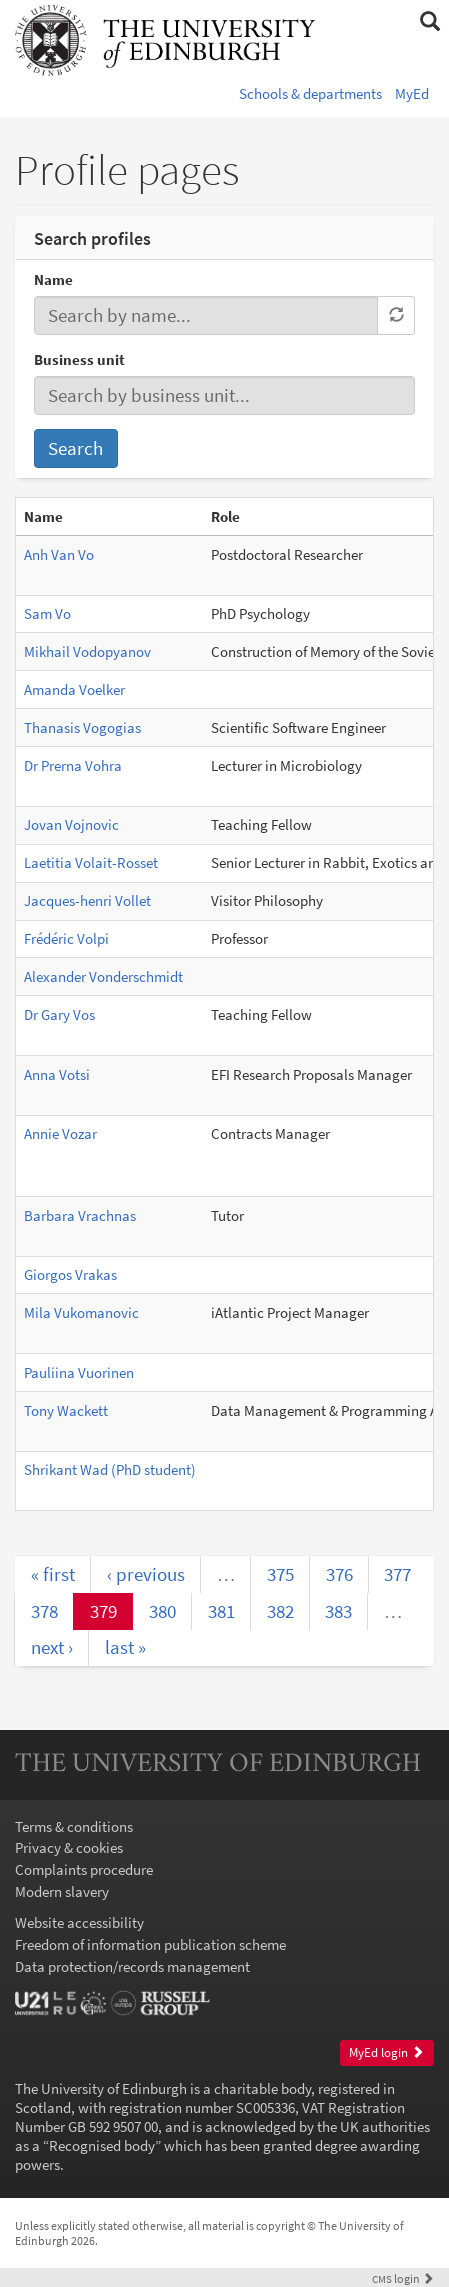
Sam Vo (47, 613)
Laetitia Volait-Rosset (91, 862)
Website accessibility (79, 1922)
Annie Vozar (60, 1133)
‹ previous (146, 1574)
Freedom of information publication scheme (150, 1944)
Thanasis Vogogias (82, 727)
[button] (429, 22)
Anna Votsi (57, 1074)
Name (53, 279)
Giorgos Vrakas (70, 1274)
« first (53, 1574)
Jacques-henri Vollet (87, 900)
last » (125, 1647)
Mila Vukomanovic (81, 1312)
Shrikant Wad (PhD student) (110, 1469)
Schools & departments (310, 93)
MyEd (412, 93)
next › (52, 1647)
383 (338, 1611)
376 (339, 1574)
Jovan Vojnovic (71, 824)
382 (280, 1611)
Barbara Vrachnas (80, 1215)
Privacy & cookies (69, 1847)
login (403, 2278)
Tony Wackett (66, 1410)
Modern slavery (62, 1891)
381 (221, 1611)
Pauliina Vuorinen (79, 1372)
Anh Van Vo (59, 554)
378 (44, 1611)
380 (162, 1611)
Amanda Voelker (74, 689)
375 (280, 1574)
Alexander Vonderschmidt (103, 976)
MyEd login (386, 2052)
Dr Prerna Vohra (73, 765)
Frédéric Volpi (66, 938)
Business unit (79, 359)
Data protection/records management (132, 1966)
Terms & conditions (74, 1826)
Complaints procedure (84, 1869)
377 (397, 1574)
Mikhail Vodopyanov (87, 651)
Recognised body (102, 2145)
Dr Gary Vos (59, 1014)
